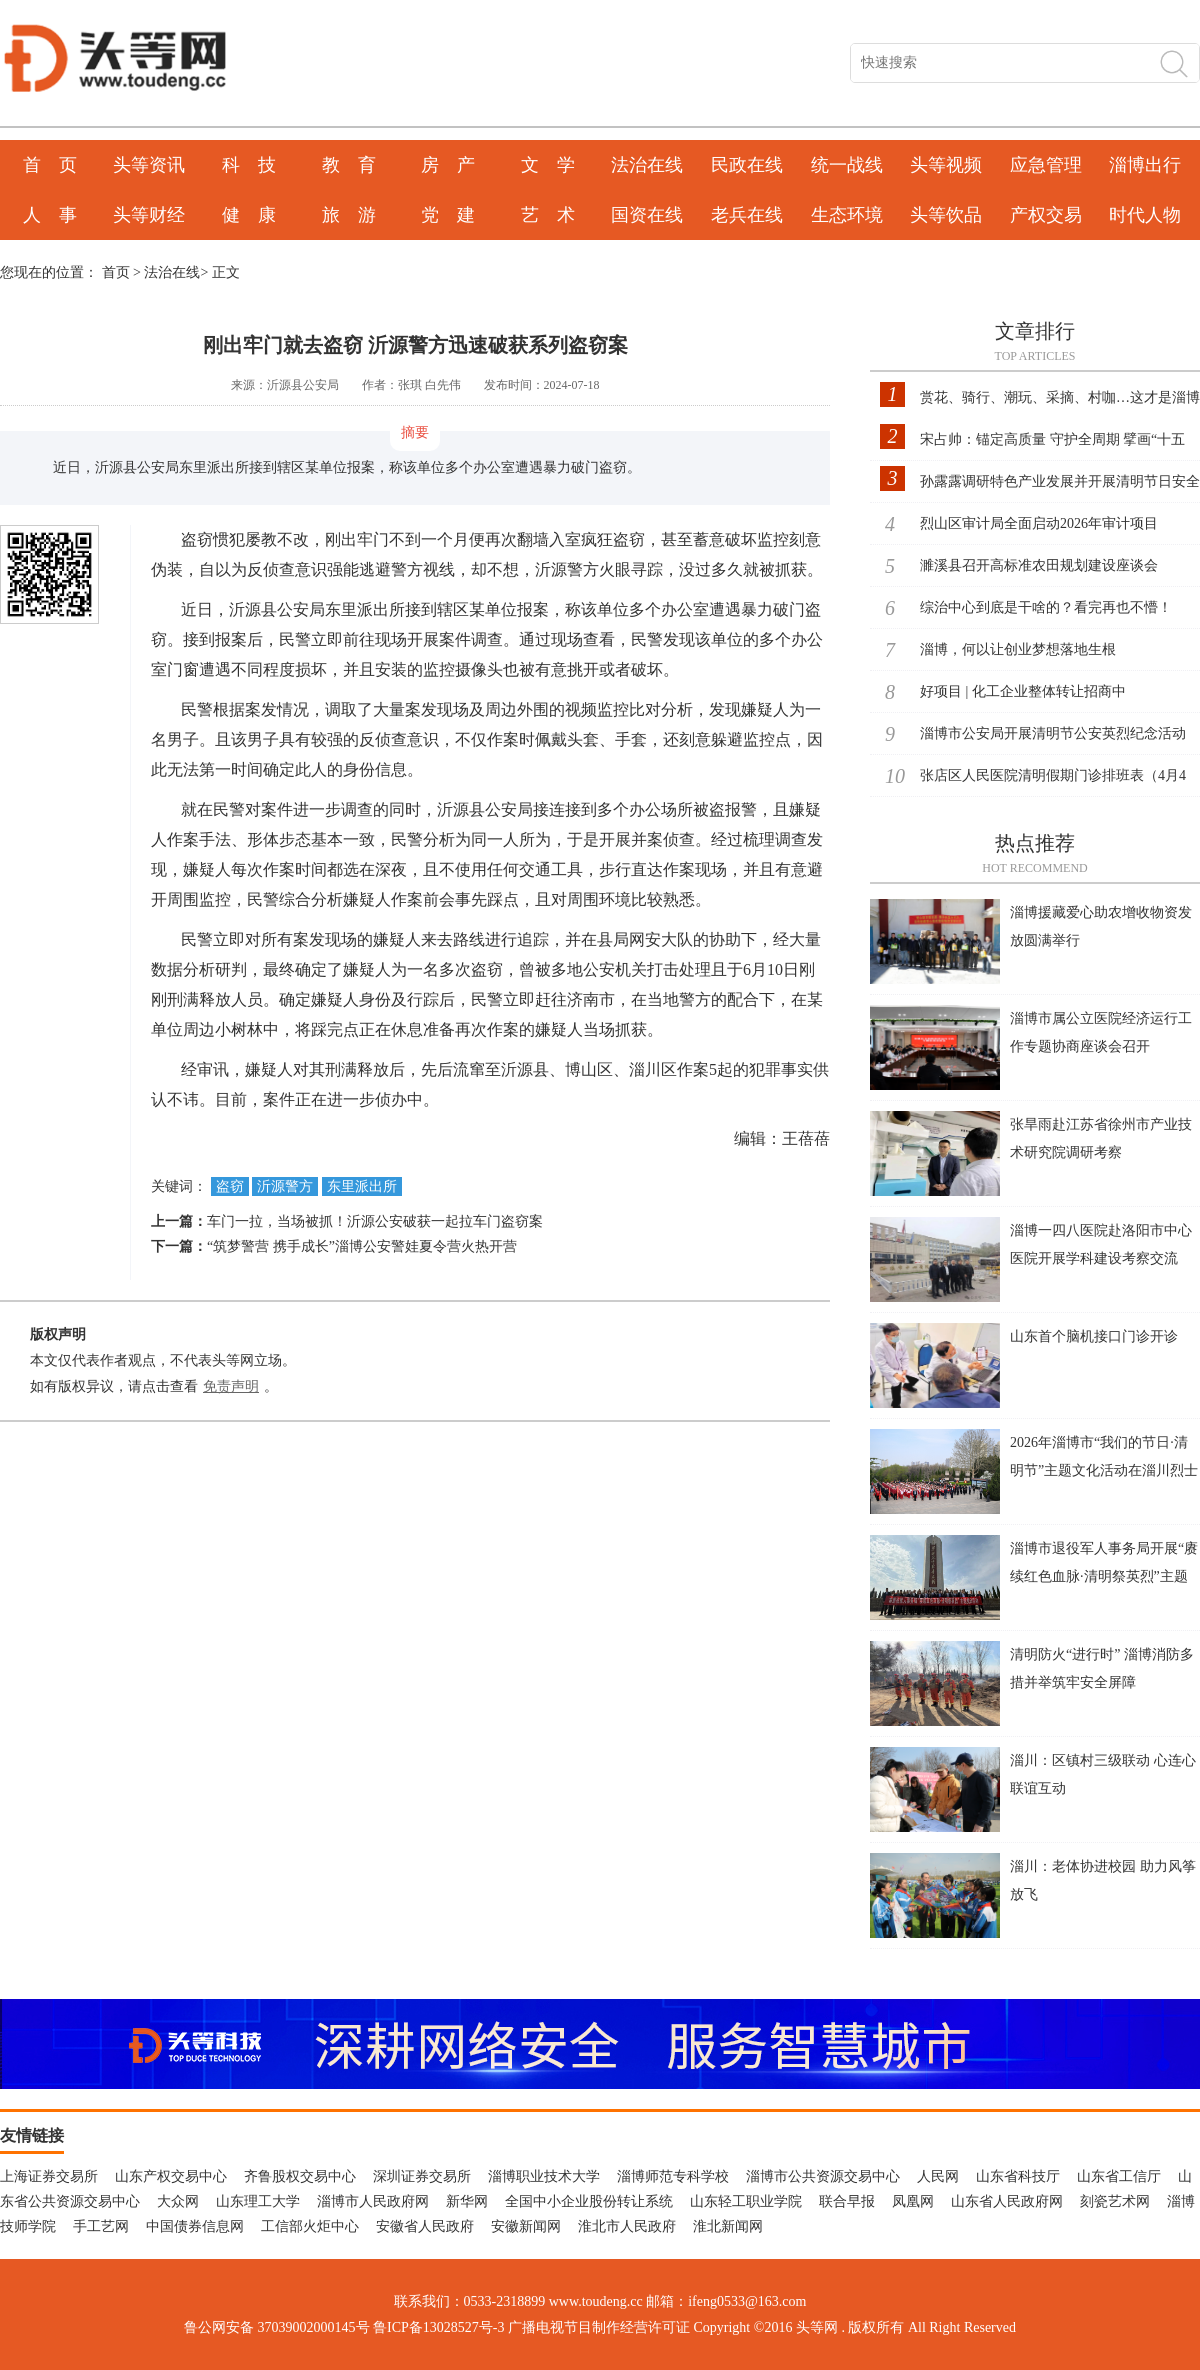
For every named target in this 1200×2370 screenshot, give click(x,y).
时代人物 (1145, 215)
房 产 (448, 165)
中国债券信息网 (195, 2226)
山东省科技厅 (1018, 2176)
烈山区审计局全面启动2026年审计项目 (1039, 523)
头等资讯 (149, 165)
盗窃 (230, 1186)
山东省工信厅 (1119, 2176)
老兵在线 (747, 215)
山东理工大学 (258, 2201)
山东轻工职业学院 (746, 2201)
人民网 (938, 2176)
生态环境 (847, 215)
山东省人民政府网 (1007, 2201)
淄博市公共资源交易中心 (823, 2176)
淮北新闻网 (728, 2226)
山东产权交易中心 (171, 2176)
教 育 (349, 165)
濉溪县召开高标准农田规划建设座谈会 (1039, 565)
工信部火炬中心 (310, 2226)
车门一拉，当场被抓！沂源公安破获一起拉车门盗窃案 (375, 1221)
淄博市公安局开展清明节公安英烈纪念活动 (1053, 733)
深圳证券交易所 (422, 2176)
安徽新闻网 (526, 2226)
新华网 (467, 2201)
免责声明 (231, 1386)
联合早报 (847, 2201)
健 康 (249, 215)
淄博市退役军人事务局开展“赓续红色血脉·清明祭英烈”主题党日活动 (1104, 1576)
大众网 (178, 2201)
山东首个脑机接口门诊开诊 (1094, 1336)
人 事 (50, 215)
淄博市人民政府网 (373, 2201)
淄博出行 (1145, 165)
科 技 (249, 165)
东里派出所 (362, 1186)
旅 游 (349, 215)
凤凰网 (913, 2201)
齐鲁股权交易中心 (300, 2176)
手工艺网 (101, 2226)
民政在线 (747, 165)
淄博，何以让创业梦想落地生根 (1018, 649)
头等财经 (149, 215)
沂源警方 (285, 1186)
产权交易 (1046, 215)
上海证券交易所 (49, 2176)
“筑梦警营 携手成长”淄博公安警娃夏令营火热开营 (362, 1246)
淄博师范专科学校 (673, 2176)
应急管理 (1046, 165)
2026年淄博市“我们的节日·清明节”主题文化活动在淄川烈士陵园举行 (1104, 1470)
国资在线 (647, 215)
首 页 (50, 165)
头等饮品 (946, 215)
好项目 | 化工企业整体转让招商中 (1023, 691)
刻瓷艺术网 (1115, 2201)
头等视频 (946, 165)
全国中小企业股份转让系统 (589, 2201)
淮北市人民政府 (627, 2226)
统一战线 (847, 165)
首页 (116, 272)
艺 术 (548, 215)
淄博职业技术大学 (544, 2176)
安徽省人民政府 (425, 2226)
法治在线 (647, 165)
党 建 (448, 215)
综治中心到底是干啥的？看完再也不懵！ (1046, 607)
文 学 (548, 165)
